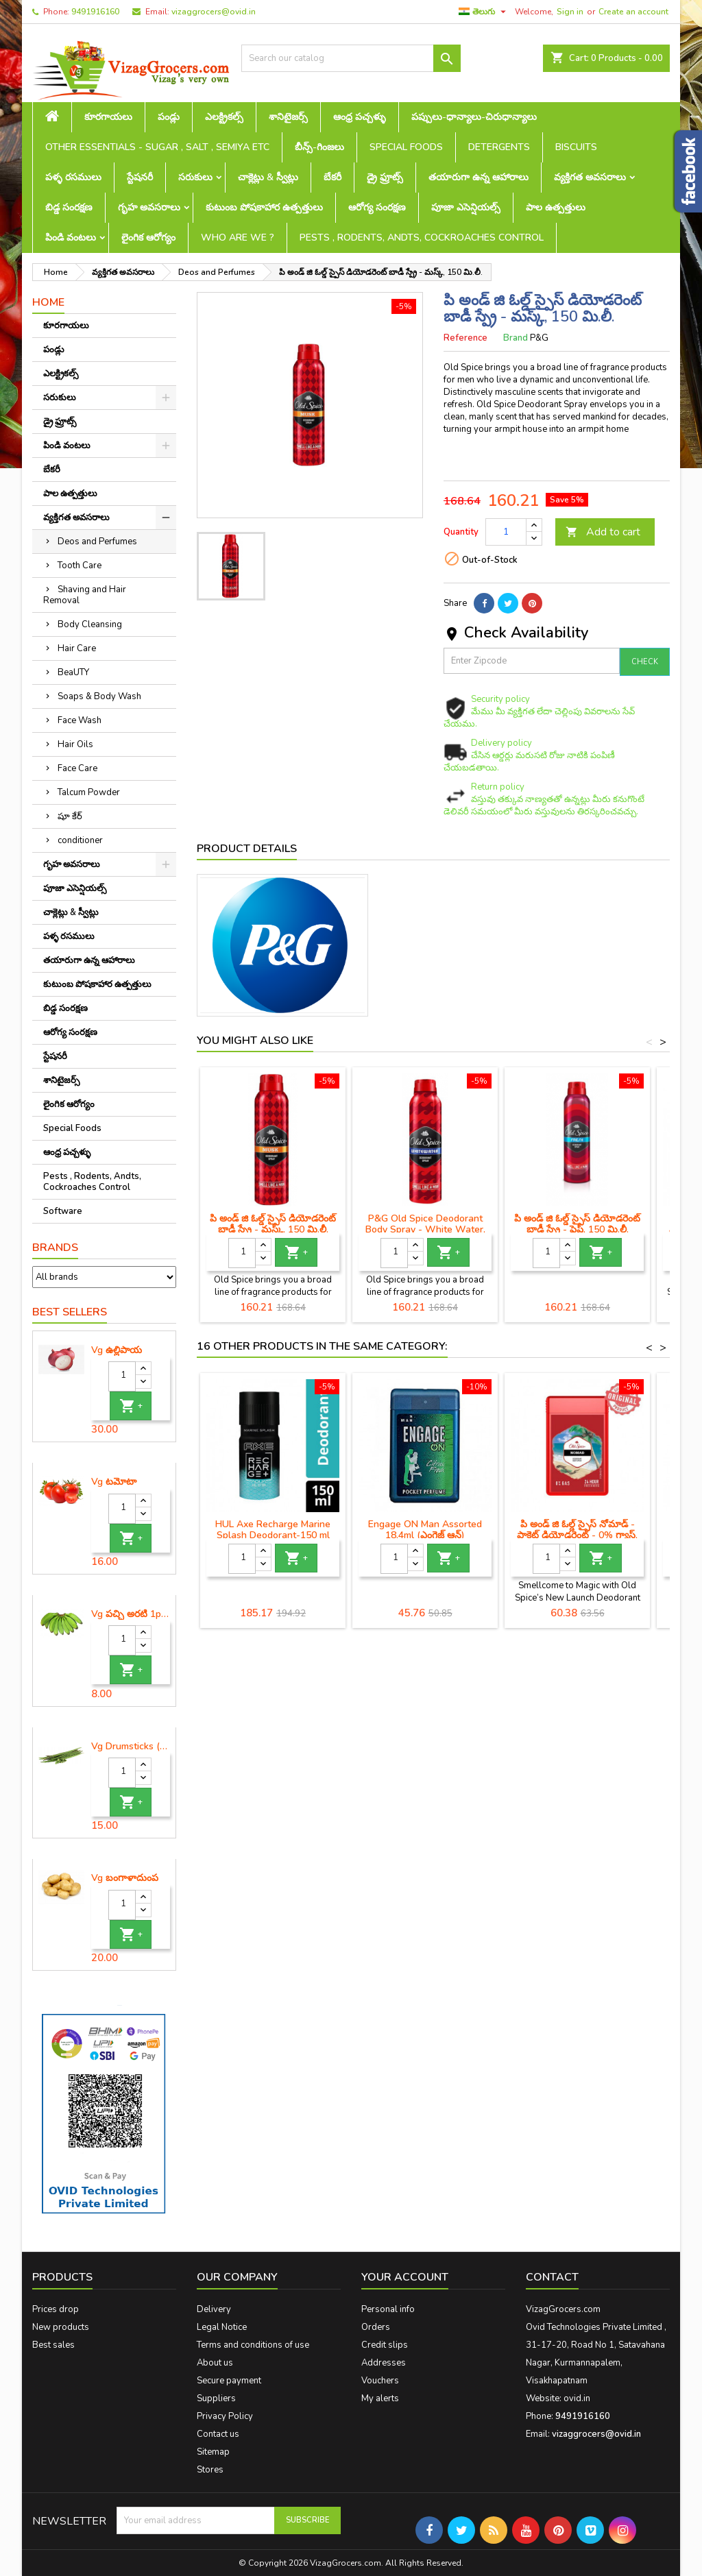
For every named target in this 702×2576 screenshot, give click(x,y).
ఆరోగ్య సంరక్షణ (377, 207)
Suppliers (216, 2398)
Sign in (570, 11)
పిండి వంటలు (70, 237)
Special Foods (406, 147)
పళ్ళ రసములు (73, 177)
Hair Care (77, 648)
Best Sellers (69, 1312)
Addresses (383, 2363)
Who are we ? (237, 237)
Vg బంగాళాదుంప (124, 1878)
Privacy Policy (225, 2416)
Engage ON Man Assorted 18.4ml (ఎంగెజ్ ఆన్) (425, 1530)
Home (48, 302)
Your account (404, 2277)
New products (60, 2327)
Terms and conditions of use (253, 2345)
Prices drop (55, 2309)
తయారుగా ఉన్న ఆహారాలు (478, 177)
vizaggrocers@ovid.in (213, 11)
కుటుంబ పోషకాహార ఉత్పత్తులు (264, 207)
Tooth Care (79, 565)
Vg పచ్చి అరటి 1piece (130, 1614)
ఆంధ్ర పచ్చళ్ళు (359, 116)
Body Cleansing (90, 624)
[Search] (351, 58)
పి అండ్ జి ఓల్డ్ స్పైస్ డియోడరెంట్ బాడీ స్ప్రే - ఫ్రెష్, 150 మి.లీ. (577, 1224)
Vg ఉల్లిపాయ (116, 1350)
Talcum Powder (89, 792)
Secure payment (229, 2380)
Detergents (499, 147)
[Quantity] (122, 1376)
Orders (375, 2327)
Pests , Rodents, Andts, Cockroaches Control (422, 237)
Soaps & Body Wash (99, 696)
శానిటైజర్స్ (288, 116)
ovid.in (577, 2398)
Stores (210, 2470)
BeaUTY (73, 672)
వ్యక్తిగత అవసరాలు (590, 177)
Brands (55, 1247)
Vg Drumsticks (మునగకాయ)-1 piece (130, 1746)
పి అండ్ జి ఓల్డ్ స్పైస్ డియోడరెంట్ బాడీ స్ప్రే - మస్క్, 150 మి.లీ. (273, 1224)
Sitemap (213, 2452)
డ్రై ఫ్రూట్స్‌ (385, 177)
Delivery (214, 2309)
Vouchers (380, 2380)
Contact (552, 2277)
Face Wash (79, 720)
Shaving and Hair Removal (84, 595)
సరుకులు (195, 177)
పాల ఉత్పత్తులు (555, 207)
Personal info (388, 2309)
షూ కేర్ (70, 816)
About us (215, 2363)
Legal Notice (222, 2327)
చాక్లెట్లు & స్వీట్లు (268, 177)
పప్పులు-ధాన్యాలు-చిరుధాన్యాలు (474, 116)
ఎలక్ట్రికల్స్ (224, 116)
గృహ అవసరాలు (149, 207)
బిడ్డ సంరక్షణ (69, 207)
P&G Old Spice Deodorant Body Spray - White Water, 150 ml (425, 1229)
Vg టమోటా (113, 1482)
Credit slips (384, 2345)
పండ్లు (169, 116)
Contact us (218, 2434)
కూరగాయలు (108, 116)
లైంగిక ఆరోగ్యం (148, 237)
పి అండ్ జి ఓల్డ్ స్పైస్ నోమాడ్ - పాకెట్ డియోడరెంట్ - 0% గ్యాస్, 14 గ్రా (577, 1535)
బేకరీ (332, 177)
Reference (465, 338)
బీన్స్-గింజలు (319, 147)
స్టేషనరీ (140, 177)
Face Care (77, 768)
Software (62, 1211)
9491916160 (95, 11)
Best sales (53, 2345)
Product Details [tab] (247, 848)
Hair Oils (75, 744)
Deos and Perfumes (97, 541)
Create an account (633, 11)
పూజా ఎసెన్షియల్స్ (465, 207)
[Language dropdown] (484, 11)
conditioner (80, 840)
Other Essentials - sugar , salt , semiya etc (157, 147)
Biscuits (576, 147)
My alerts (380, 2398)
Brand (515, 338)
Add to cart (603, 531)
